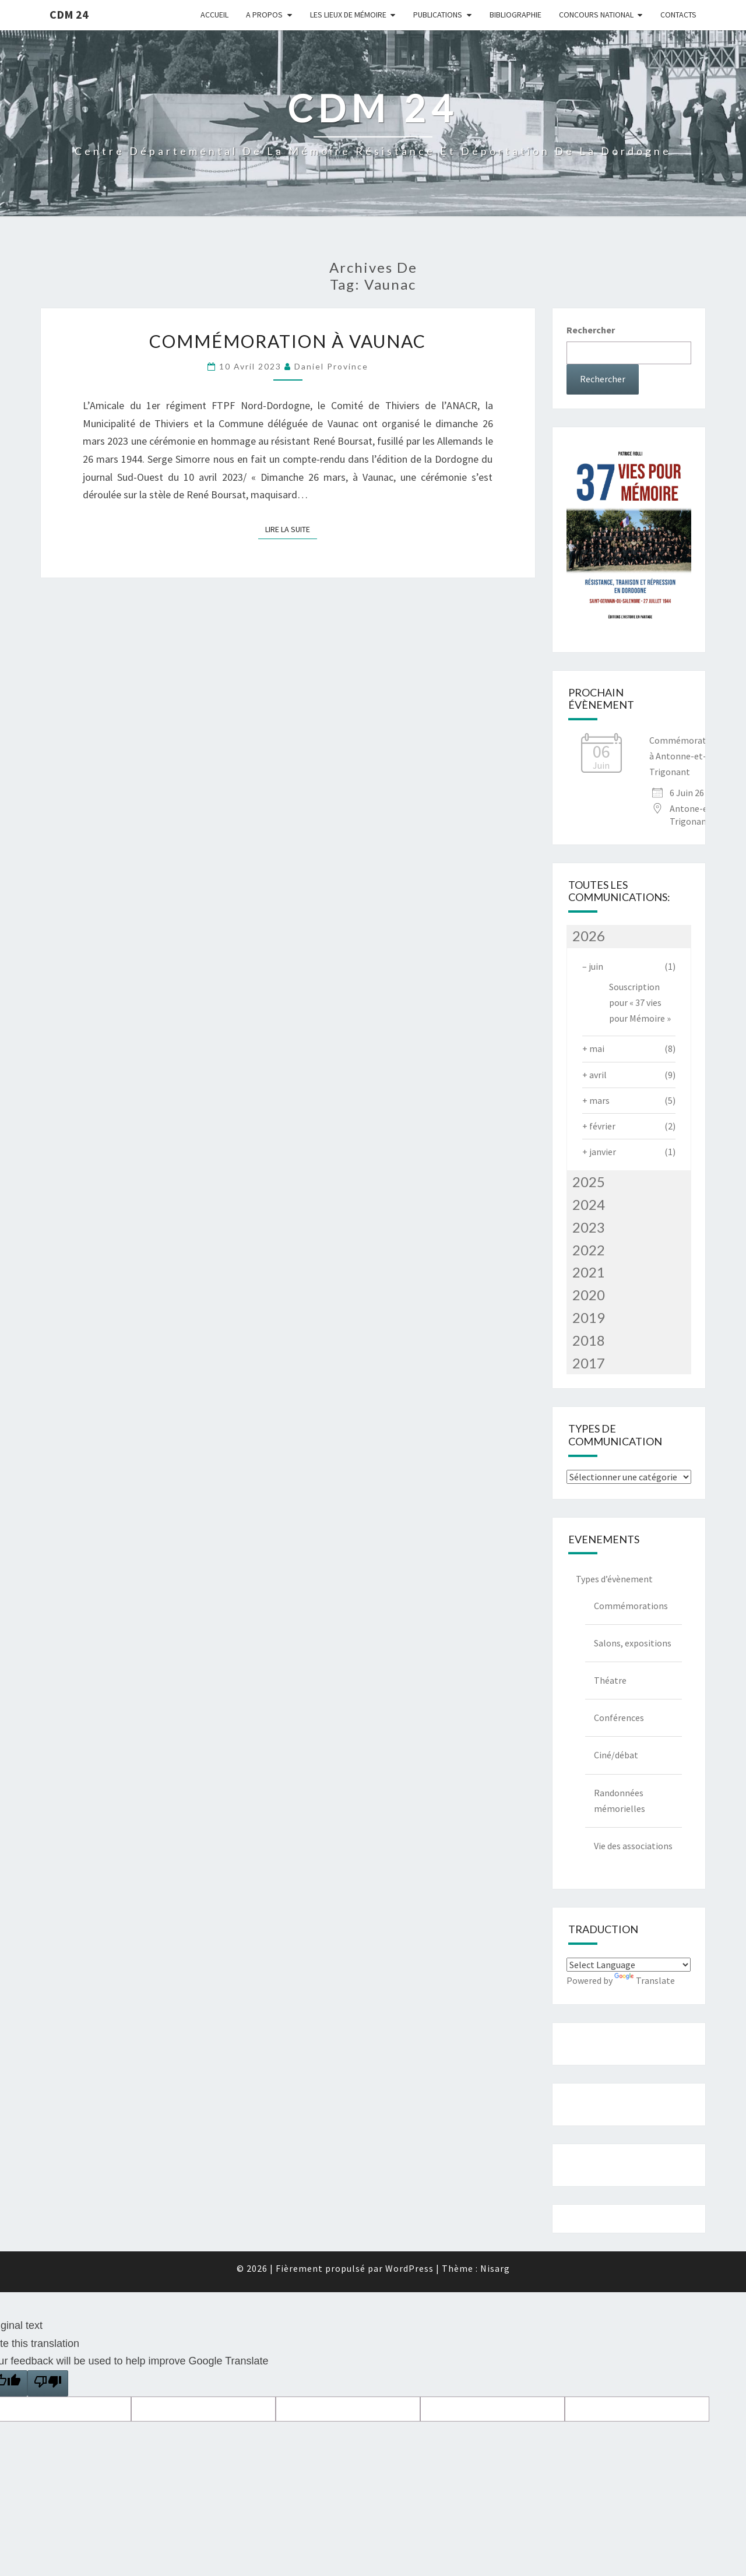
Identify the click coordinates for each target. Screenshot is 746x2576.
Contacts (678, 14)
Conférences (619, 1717)
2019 (588, 1317)
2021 (588, 1272)
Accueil (214, 14)
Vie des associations (633, 1846)
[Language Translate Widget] (628, 1965)
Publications (437, 14)
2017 (588, 1362)
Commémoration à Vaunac (287, 340)
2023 (588, 1227)
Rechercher (590, 330)
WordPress (409, 2268)
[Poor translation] (47, 2383)
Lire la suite (291, 528)
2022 (588, 1249)
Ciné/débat (616, 1755)
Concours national (596, 14)
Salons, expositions (632, 1643)
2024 (588, 1204)
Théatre (610, 1680)
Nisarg (495, 2268)
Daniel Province (331, 366)
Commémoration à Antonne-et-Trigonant (684, 755)
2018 (588, 1340)
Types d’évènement (614, 1579)
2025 (588, 1181)
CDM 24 (69, 14)
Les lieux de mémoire (348, 14)
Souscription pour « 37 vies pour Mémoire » (640, 1002)
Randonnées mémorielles (619, 1800)
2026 (588, 935)
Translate (644, 1980)
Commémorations (631, 1605)
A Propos (264, 14)
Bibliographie (515, 14)
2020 (588, 1294)
